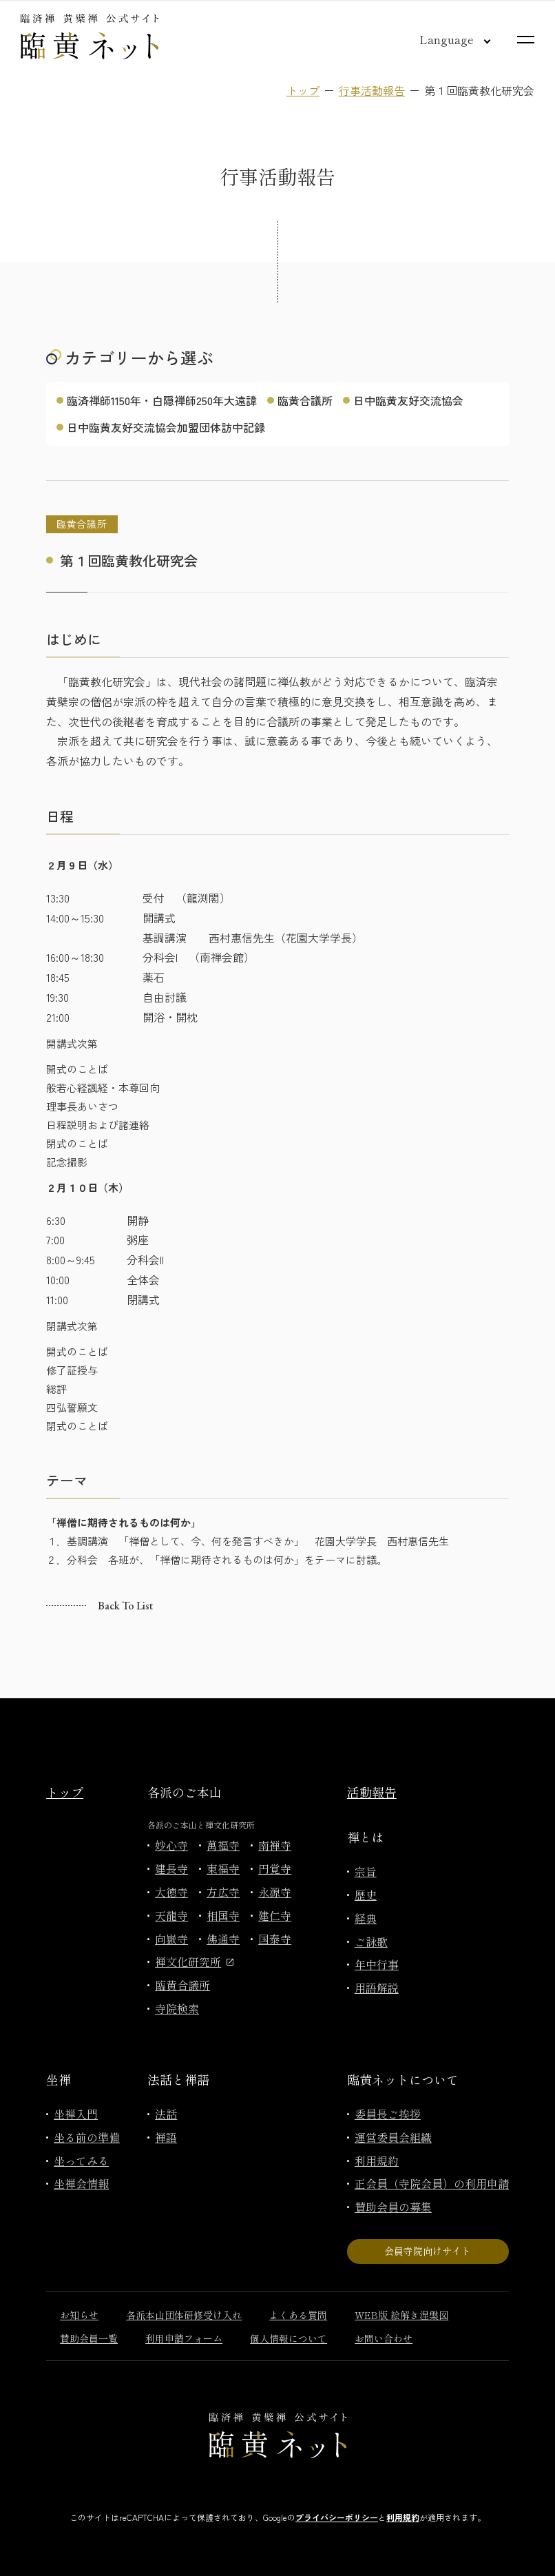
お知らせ (79, 2315)
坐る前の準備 (87, 2137)
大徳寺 (171, 1892)
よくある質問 (298, 2315)
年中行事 (377, 1964)
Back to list (125, 1605)
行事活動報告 (372, 90)
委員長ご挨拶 (388, 2113)
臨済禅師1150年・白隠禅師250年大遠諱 (162, 400)
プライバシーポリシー (336, 2517)
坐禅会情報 (81, 2183)
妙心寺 (171, 1845)
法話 (166, 2113)
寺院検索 (177, 2008)
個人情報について (288, 2338)
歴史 (366, 1894)
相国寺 (223, 1915)
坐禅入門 (76, 2113)
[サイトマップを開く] (525, 39)
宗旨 (366, 1871)
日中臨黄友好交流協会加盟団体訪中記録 (166, 427)
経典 (366, 1918)
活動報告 (372, 1792)
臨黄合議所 (305, 400)
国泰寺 (274, 1938)
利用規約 (377, 2160)
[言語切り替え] (444, 39)
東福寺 (223, 1868)
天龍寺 (171, 1915)
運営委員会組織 (393, 2137)
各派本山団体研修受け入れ (184, 2315)
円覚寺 (274, 1868)
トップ (303, 90)
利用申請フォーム (183, 2338)
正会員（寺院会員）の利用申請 (432, 2183)
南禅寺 (274, 1845)
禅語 (166, 2137)
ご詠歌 (371, 1941)
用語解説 (377, 1987)
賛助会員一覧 (89, 2338)
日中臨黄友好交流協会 (408, 400)
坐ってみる (81, 2160)
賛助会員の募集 (393, 2206)
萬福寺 (223, 1845)
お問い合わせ (383, 2338)
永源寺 (274, 1892)
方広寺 (223, 1892)
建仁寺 (274, 1915)
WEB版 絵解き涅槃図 (401, 2315)
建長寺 (171, 1868)
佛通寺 (223, 1938)
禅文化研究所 (194, 1961)
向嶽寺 (171, 1938)
